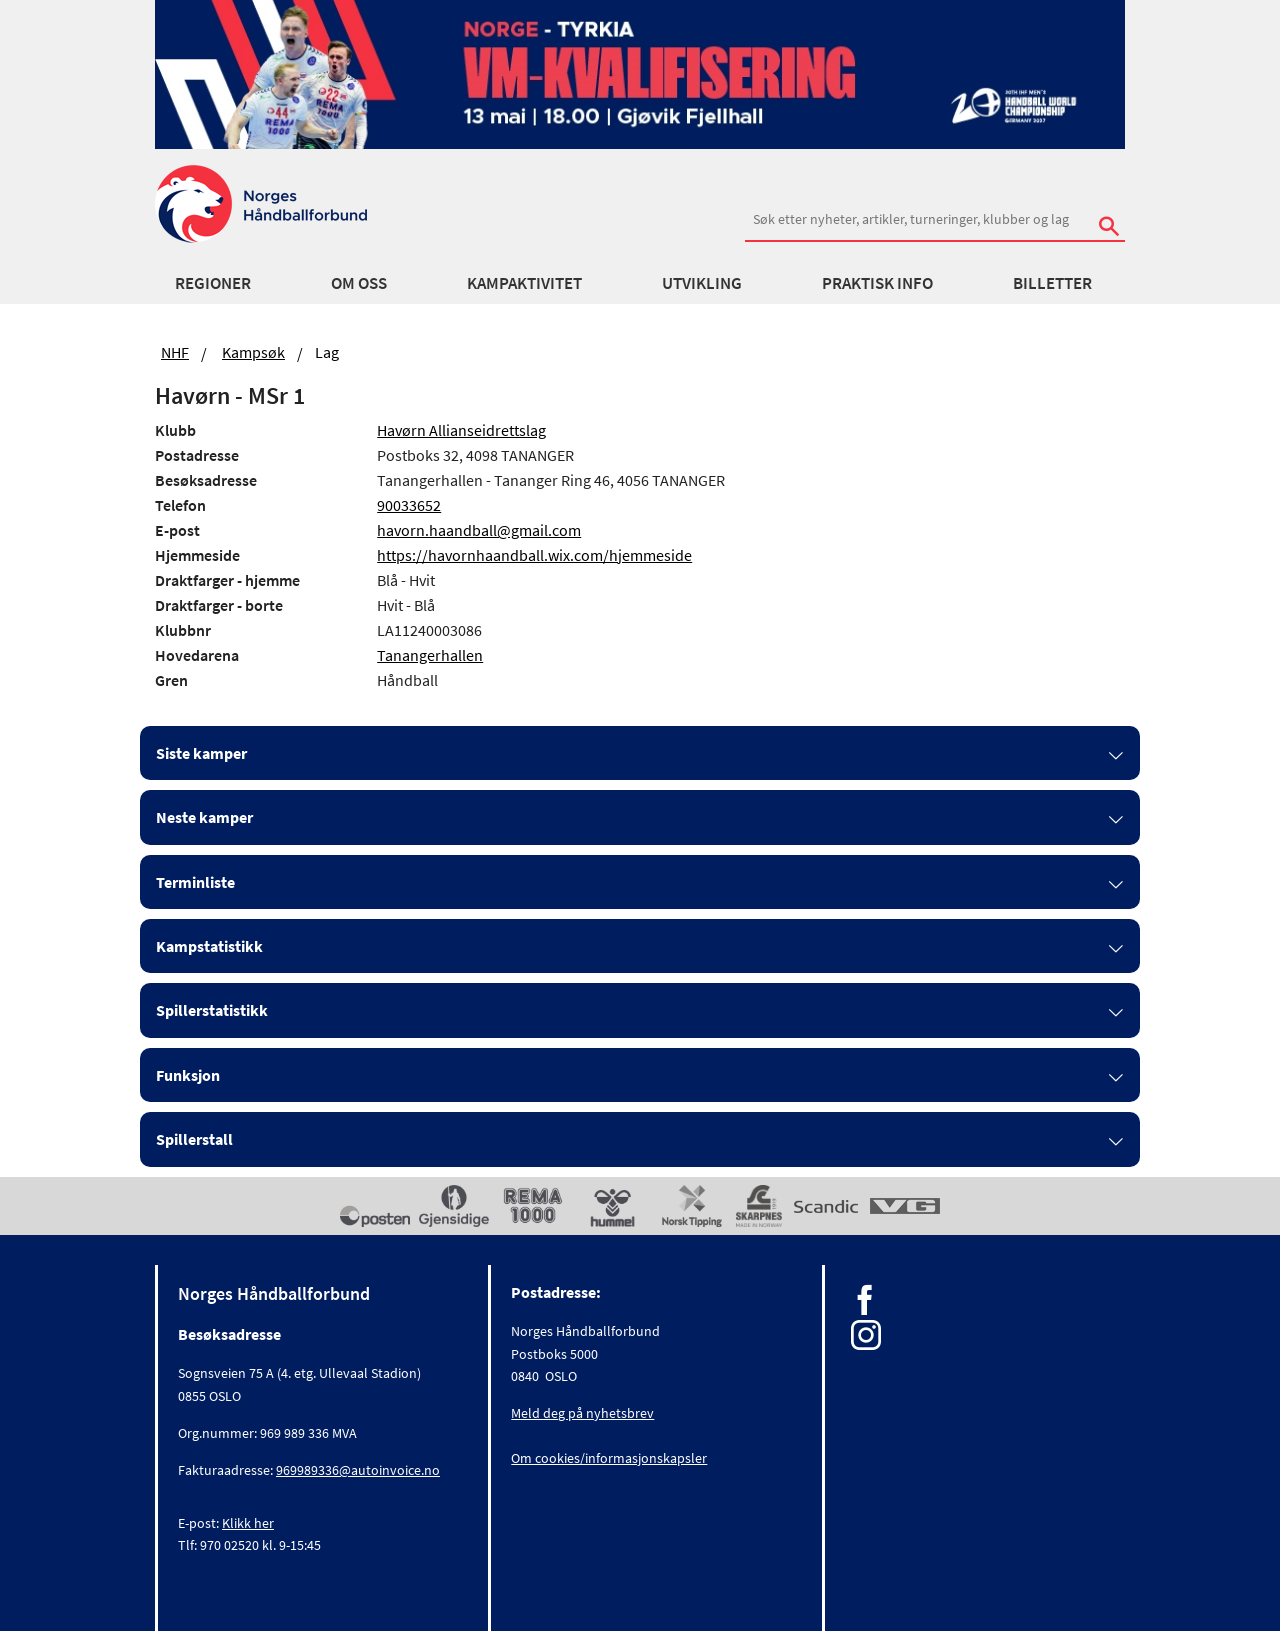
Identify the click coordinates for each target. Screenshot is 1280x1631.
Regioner (213, 283)
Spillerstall (194, 1139)
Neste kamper (204, 817)
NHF (175, 352)
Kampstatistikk (209, 946)
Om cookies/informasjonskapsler (609, 1458)
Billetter (1052, 283)
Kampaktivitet (524, 283)
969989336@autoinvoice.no (358, 1470)
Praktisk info (877, 283)
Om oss (359, 283)
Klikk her (248, 1523)
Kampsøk (253, 352)
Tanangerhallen (430, 655)
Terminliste (195, 882)
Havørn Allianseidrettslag (461, 430)
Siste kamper (201, 753)
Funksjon (188, 1075)
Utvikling (702, 283)
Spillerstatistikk (212, 1010)
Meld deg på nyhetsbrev (582, 1413)
